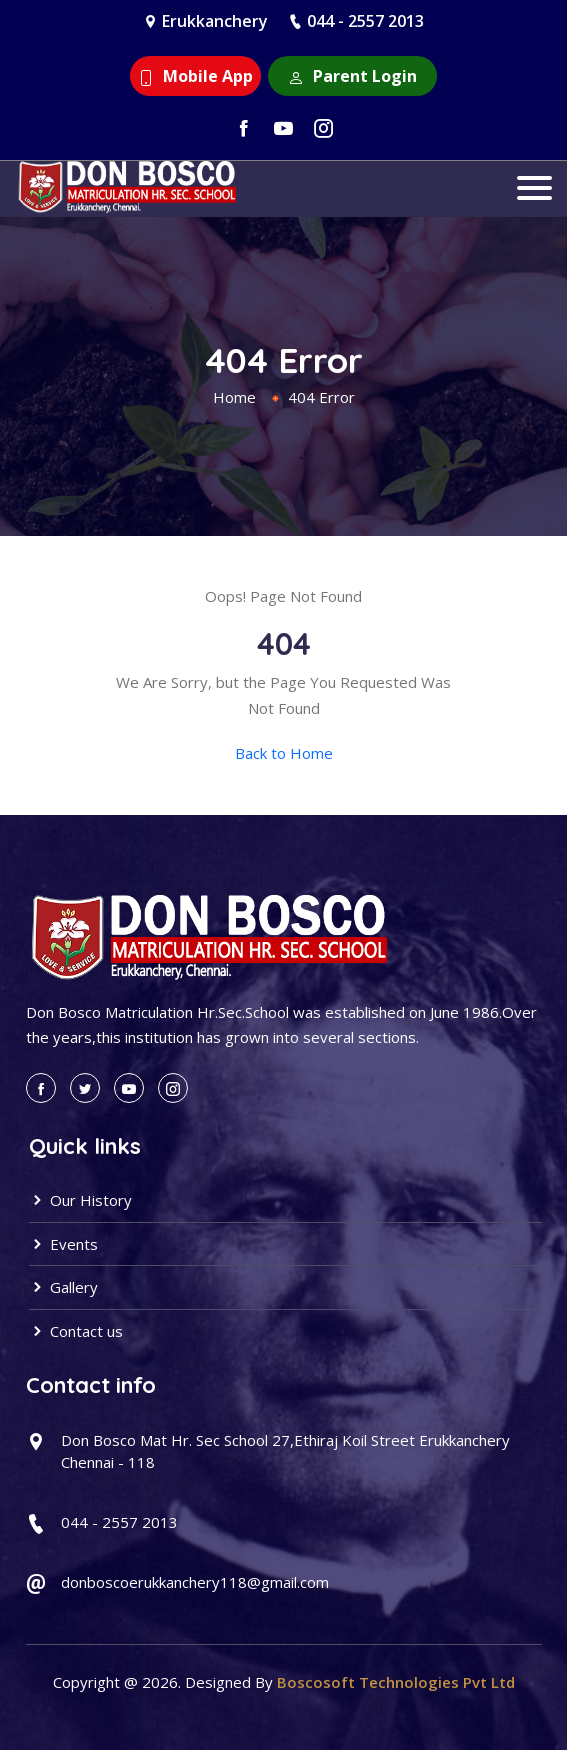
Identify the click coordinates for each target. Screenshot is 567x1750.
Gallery (63, 1287)
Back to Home (284, 753)
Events (63, 1244)
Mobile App (195, 76)
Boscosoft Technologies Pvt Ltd (396, 1682)
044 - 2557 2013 (365, 21)
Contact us (76, 1331)
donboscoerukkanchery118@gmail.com (195, 1582)
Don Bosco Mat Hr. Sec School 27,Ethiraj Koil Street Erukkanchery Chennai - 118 (285, 1451)
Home (234, 397)
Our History (80, 1200)
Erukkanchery (215, 21)
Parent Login (352, 76)
